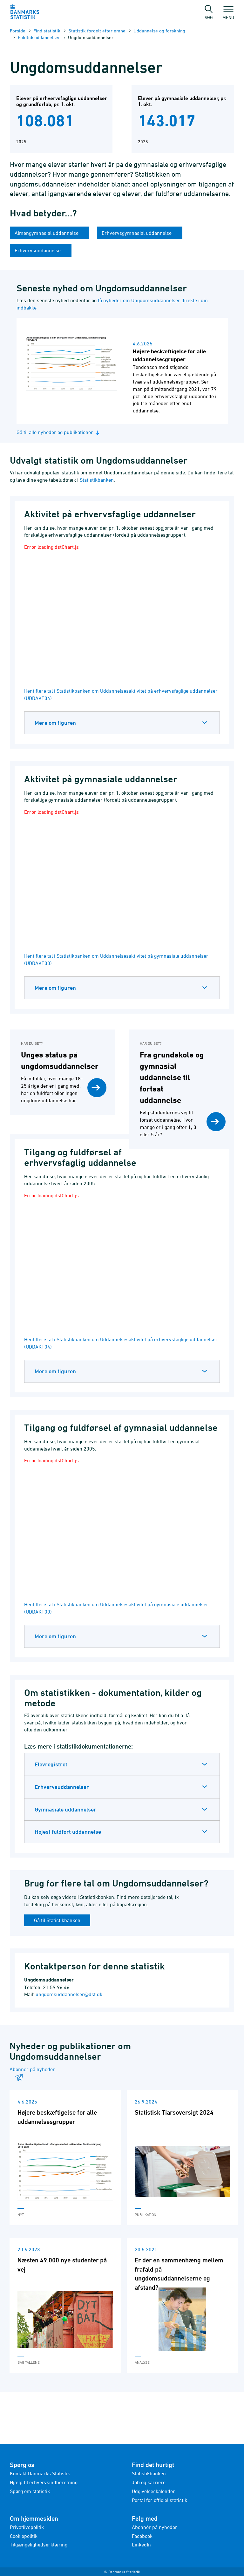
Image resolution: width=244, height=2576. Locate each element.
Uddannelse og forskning (159, 30)
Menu (228, 14)
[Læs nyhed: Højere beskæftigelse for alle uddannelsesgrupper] (122, 371)
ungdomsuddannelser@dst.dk (69, 1994)
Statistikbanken (97, 480)
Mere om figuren (55, 722)
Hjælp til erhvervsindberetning (44, 2482)
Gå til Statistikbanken (57, 1920)
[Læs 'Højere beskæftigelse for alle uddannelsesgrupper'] (65, 2157)
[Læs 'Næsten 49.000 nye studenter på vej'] (65, 2305)
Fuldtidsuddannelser (39, 37)
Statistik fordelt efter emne (96, 30)
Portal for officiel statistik (159, 2500)
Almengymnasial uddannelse (47, 233)
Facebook (142, 2536)
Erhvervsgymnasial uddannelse (137, 233)
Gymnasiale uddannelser (65, 1809)
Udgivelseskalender (153, 2491)
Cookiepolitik (23, 2536)
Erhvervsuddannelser (62, 1787)
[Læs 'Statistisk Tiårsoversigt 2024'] (182, 2157)
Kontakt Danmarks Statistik (40, 2473)
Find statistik (46, 30)
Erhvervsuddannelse (38, 250)
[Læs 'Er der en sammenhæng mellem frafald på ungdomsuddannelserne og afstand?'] (182, 2305)
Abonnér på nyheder (154, 2527)
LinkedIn (141, 2544)
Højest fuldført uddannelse (68, 1831)
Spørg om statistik (30, 2491)
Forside (17, 30)
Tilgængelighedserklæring (38, 2544)
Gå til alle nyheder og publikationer (59, 432)
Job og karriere (149, 2482)
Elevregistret (51, 1764)
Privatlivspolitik (27, 2527)
